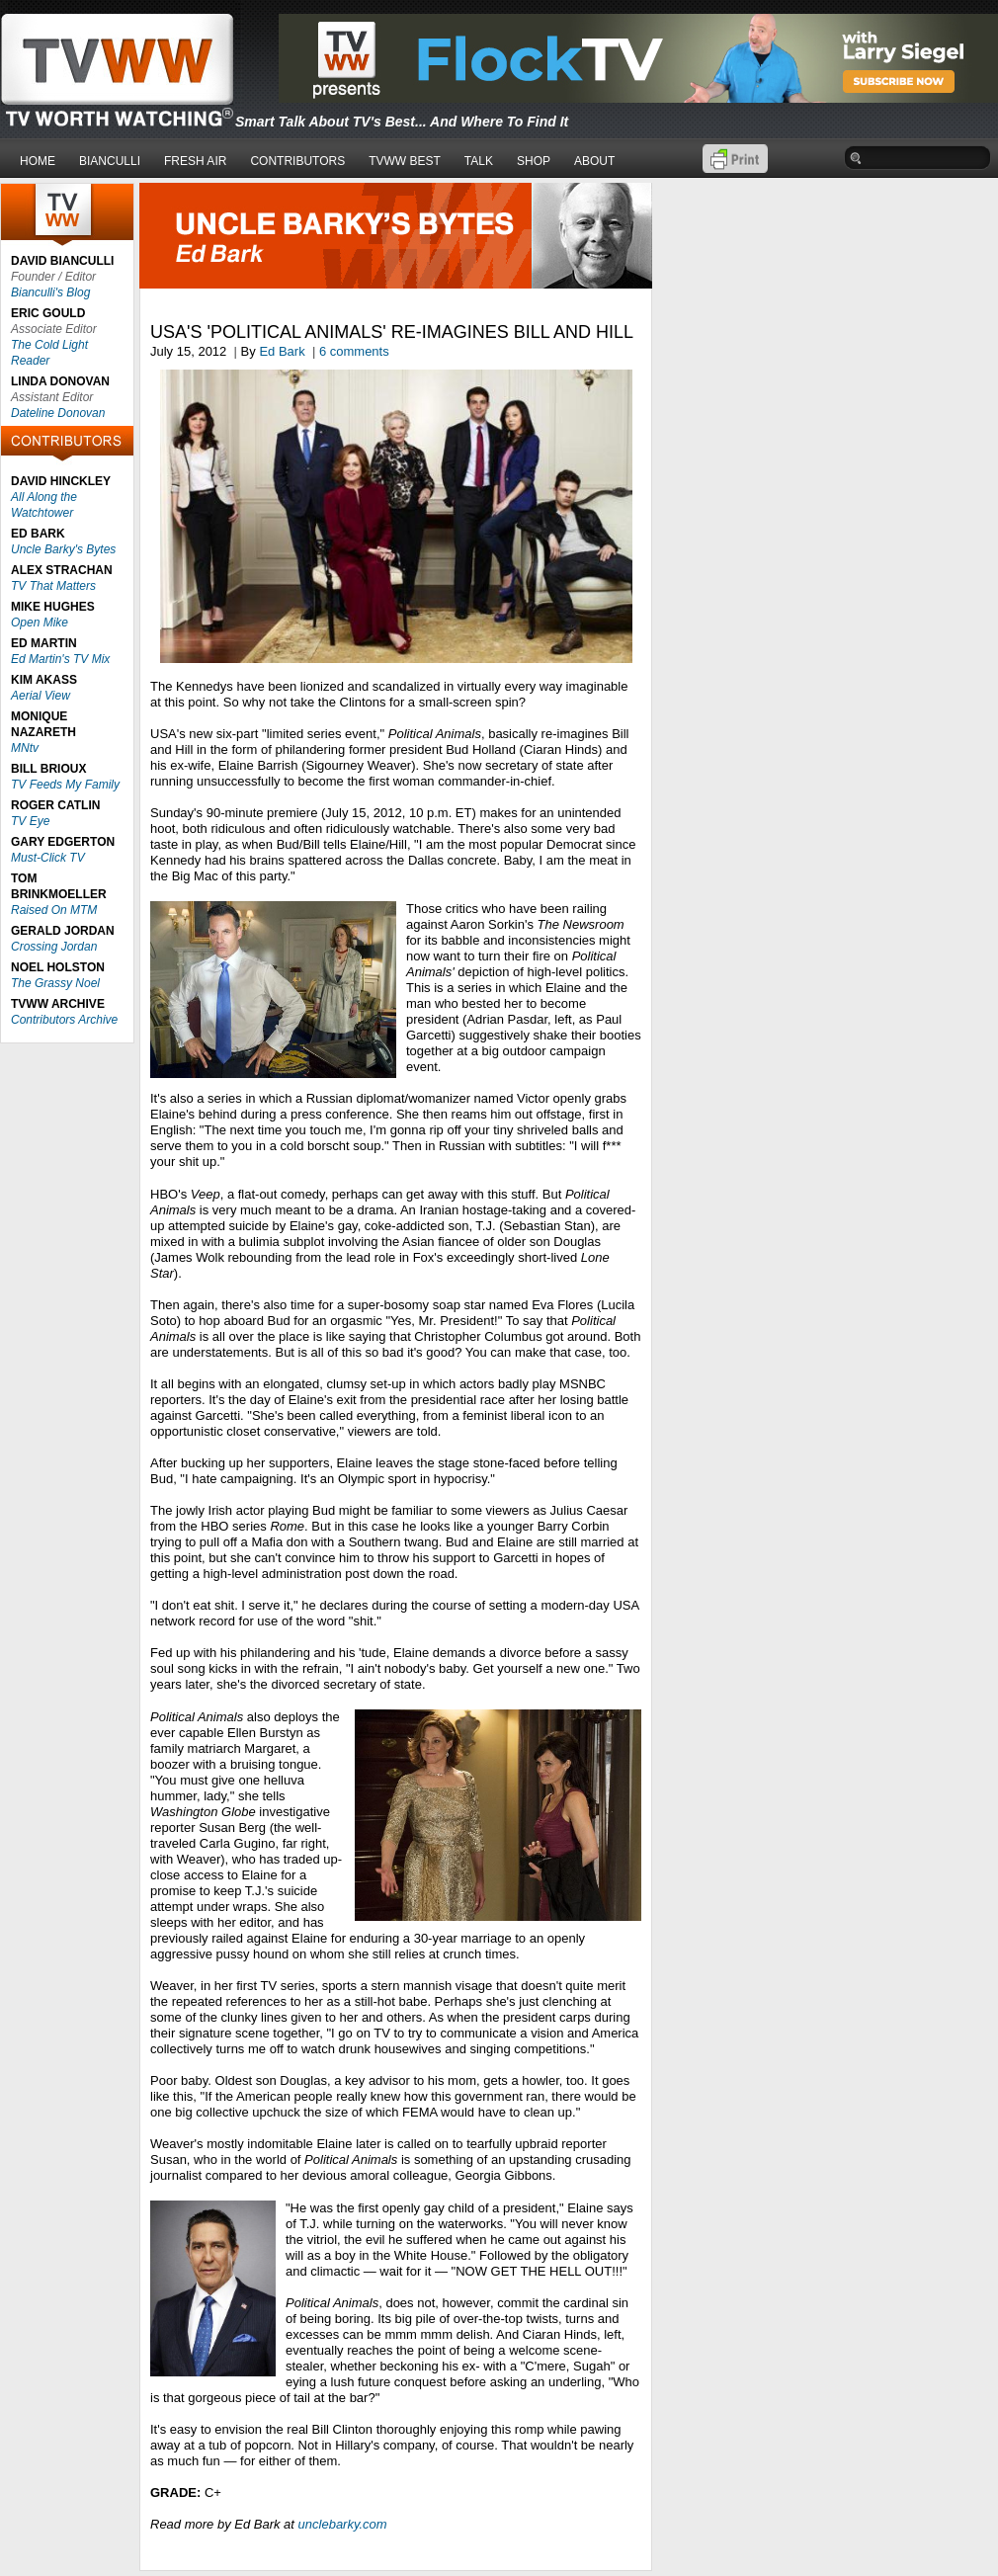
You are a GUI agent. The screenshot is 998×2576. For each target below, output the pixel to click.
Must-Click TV (48, 858)
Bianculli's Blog (50, 292)
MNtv (25, 748)
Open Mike (39, 622)
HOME (37, 161)
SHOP (533, 161)
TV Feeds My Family (65, 784)
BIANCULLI (109, 161)
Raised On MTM (54, 910)
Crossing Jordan (54, 947)
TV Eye (30, 821)
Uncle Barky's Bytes (63, 549)
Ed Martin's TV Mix (60, 659)
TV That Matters (53, 586)
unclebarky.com (342, 2524)
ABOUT (594, 161)
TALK (478, 161)
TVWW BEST (405, 161)
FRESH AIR (195, 161)
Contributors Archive (64, 1020)
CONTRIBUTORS (297, 161)
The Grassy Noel (55, 983)
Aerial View (40, 696)
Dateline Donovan (58, 413)
